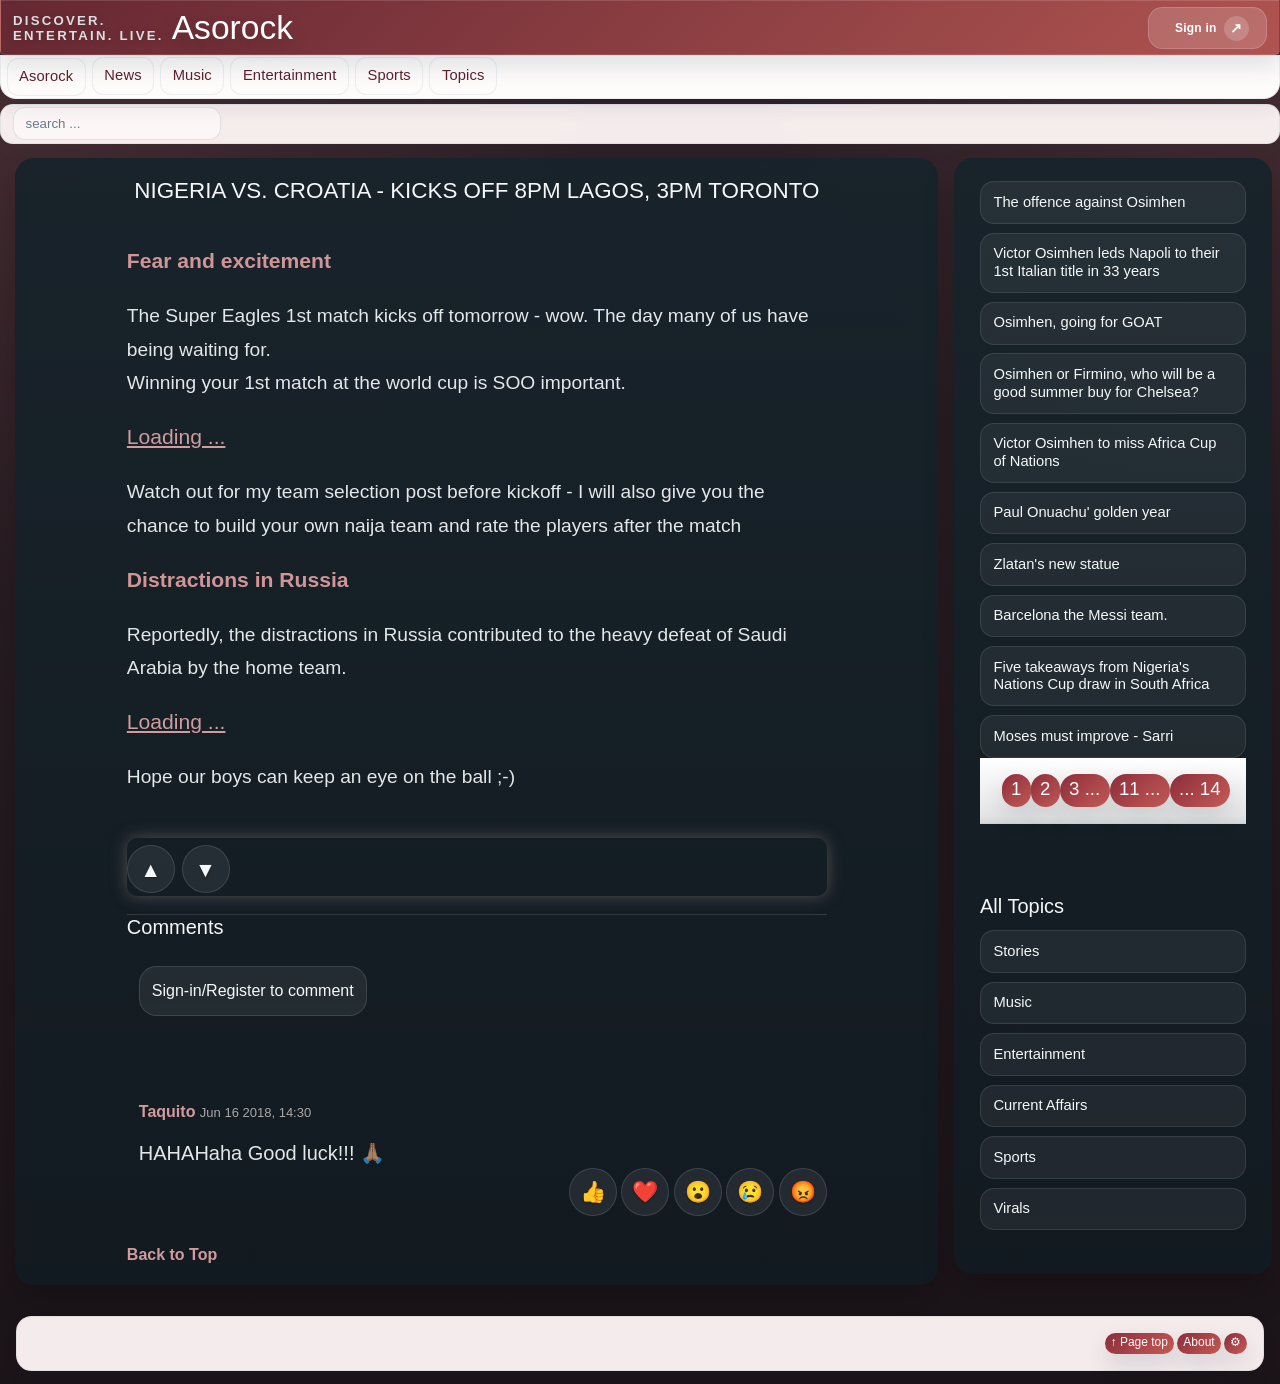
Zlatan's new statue (1056, 564)
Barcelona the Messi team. (1080, 615)
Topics (463, 75)
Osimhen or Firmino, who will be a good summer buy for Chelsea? (1104, 383)
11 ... (1140, 788)
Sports (388, 75)
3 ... (1084, 788)
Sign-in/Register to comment (253, 990)
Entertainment (290, 75)
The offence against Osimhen (1089, 202)
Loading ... (176, 436)
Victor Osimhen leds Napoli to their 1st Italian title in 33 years (1106, 262)
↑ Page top (1139, 1342)
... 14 (1200, 788)
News (122, 75)
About (1198, 1342)
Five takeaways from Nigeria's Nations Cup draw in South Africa (1101, 676)
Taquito (167, 1111)
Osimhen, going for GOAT (1077, 322)
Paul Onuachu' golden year (1081, 512)
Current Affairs (1040, 1105)
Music (192, 75)
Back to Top (172, 1254)
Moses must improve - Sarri (1083, 736)
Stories (1016, 951)
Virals (1011, 1208)
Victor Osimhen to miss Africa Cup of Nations (1104, 452)
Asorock (46, 75)
